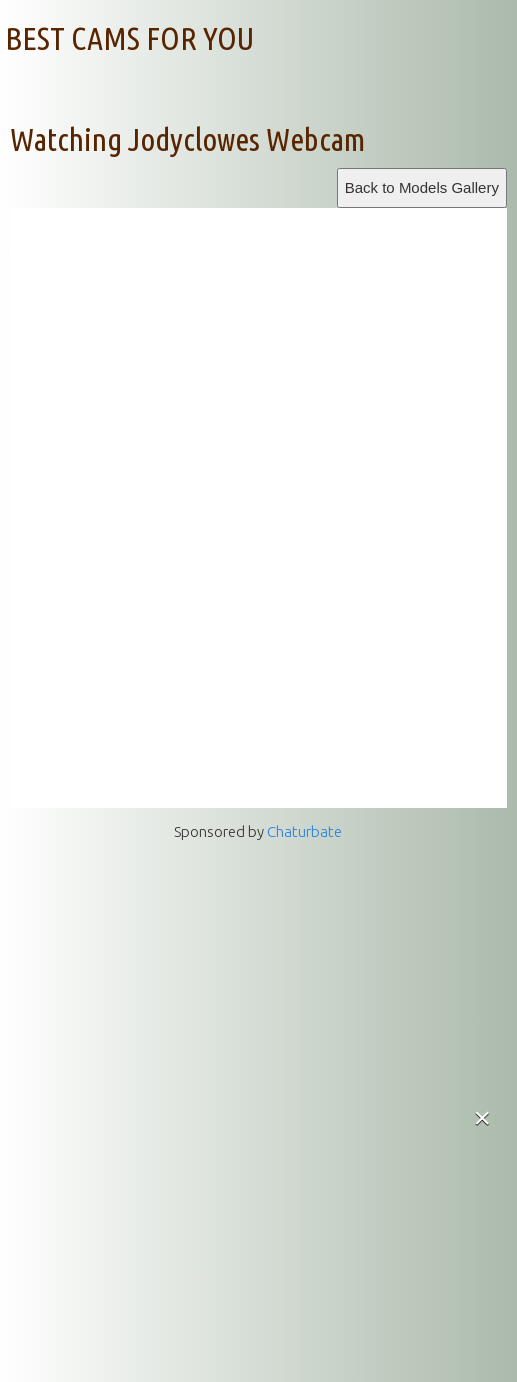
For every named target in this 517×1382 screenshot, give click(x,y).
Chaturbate (304, 831)
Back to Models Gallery (422, 187)
